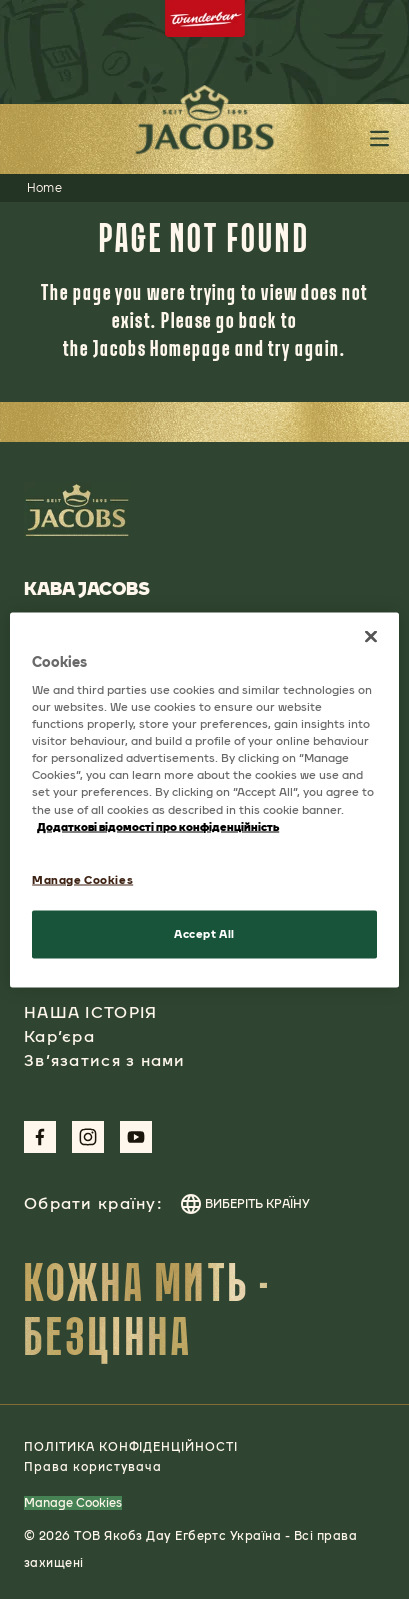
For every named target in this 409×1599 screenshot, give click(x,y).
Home (45, 188)
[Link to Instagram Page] (88, 1137)
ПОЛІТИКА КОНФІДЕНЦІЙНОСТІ (131, 1447)
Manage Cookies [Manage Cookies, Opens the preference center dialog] (82, 879)
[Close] (371, 636)
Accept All (204, 933)
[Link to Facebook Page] (40, 1137)
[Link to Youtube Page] (136, 1137)
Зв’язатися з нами (105, 1060)
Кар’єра (59, 1036)
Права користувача (93, 1467)
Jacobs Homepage (162, 347)
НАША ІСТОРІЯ (90, 1012)
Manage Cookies (73, 1503)
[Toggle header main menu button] (379, 138)
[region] (204, 799)
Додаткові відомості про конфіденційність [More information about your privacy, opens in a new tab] (158, 826)
